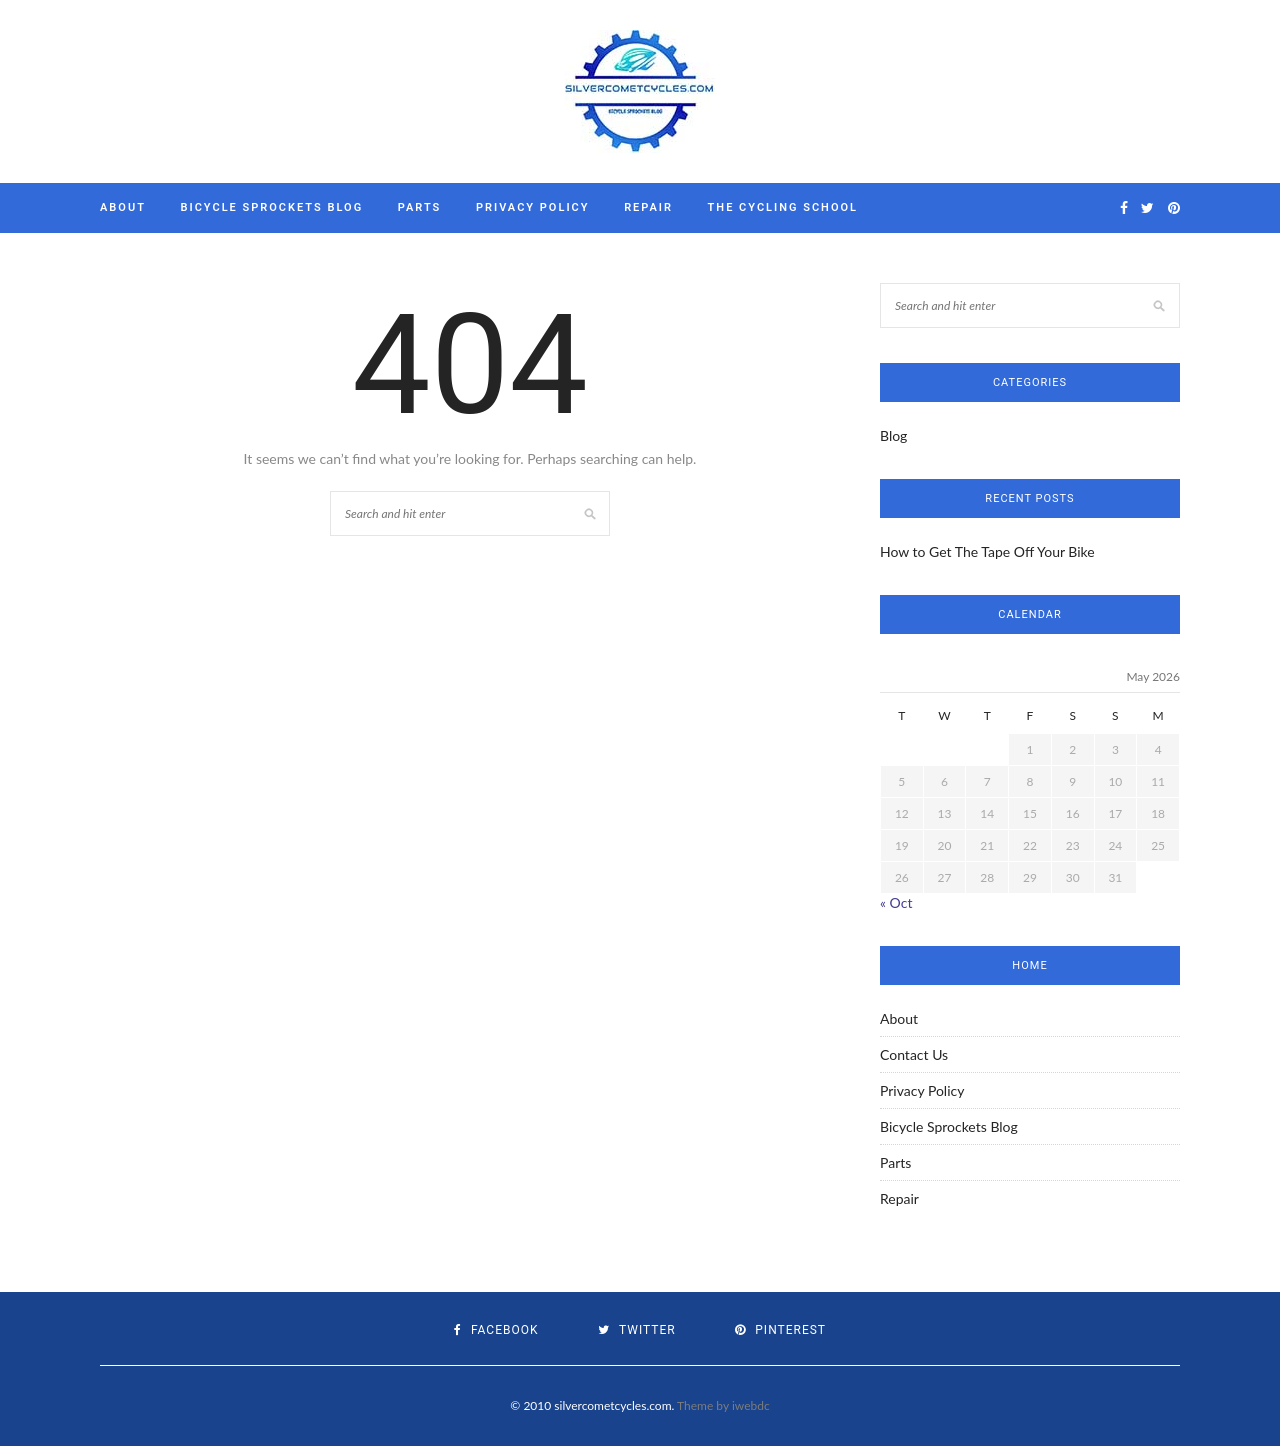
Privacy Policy (533, 207)
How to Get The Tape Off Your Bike (987, 551)
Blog (893, 435)
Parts (420, 207)
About (123, 207)
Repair (648, 207)
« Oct (896, 902)
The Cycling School (783, 207)
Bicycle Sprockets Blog (272, 207)
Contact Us (914, 1054)
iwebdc (751, 1405)
